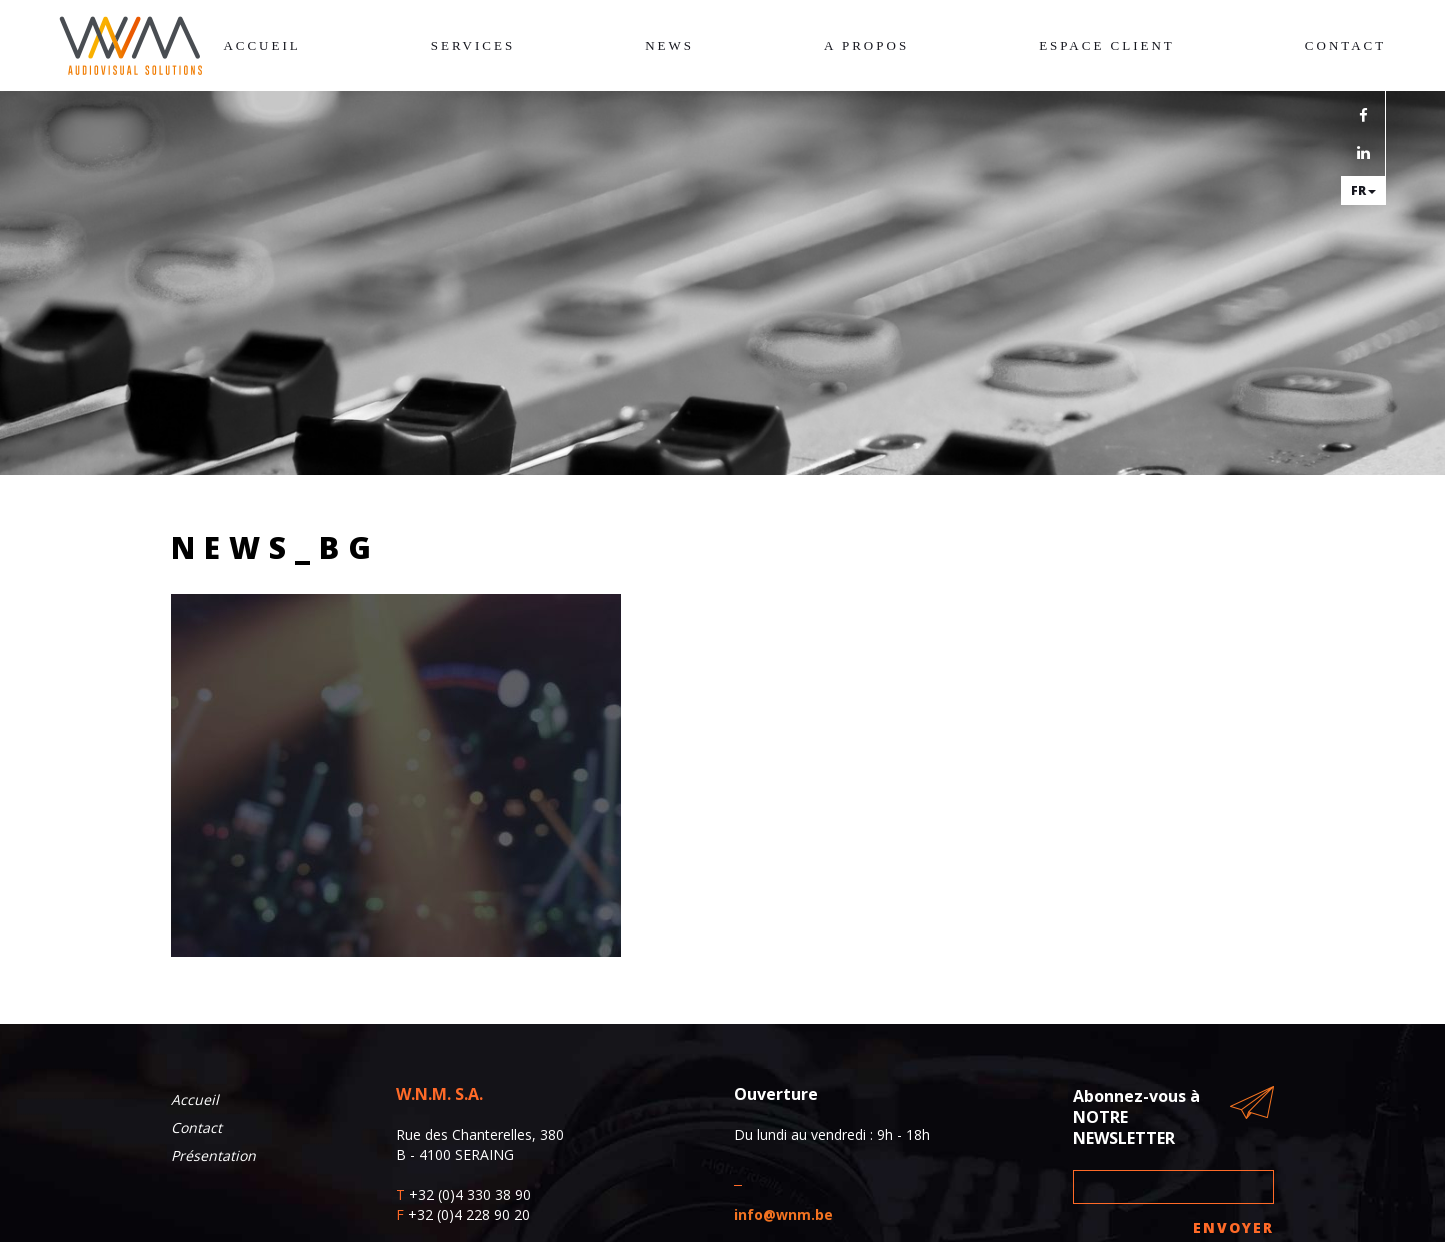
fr (1363, 190)
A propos (866, 45)
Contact (1345, 45)
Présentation (213, 1155)
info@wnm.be (783, 1214)
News (669, 45)
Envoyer (1234, 1227)
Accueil (261, 45)
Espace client (1107, 45)
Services (473, 45)
